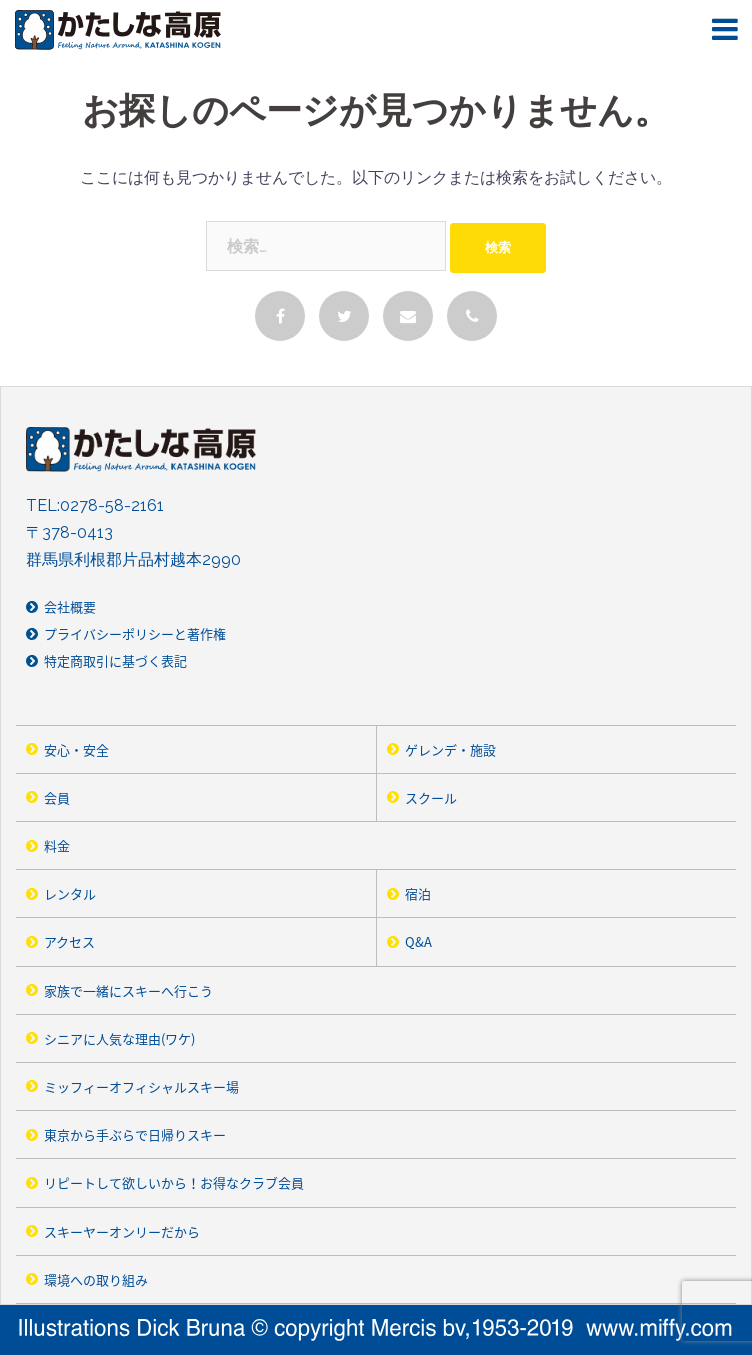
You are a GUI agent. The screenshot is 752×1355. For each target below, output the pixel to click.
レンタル (70, 893)
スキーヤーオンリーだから (122, 1231)
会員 (57, 797)
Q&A (418, 941)
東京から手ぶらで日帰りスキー (135, 1134)
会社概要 (70, 606)
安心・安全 (76, 749)
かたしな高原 (128, 30)
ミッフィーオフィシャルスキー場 (141, 1086)
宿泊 (418, 893)
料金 (57, 845)
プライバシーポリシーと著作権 (135, 633)
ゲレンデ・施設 (450, 749)
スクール (431, 797)
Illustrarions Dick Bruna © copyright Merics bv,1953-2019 (376, 1330)
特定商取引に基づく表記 (115, 660)
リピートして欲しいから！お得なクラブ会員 (174, 1182)
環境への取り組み (96, 1279)
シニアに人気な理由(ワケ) (119, 1038)
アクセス (69, 941)
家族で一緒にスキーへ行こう (128, 990)
